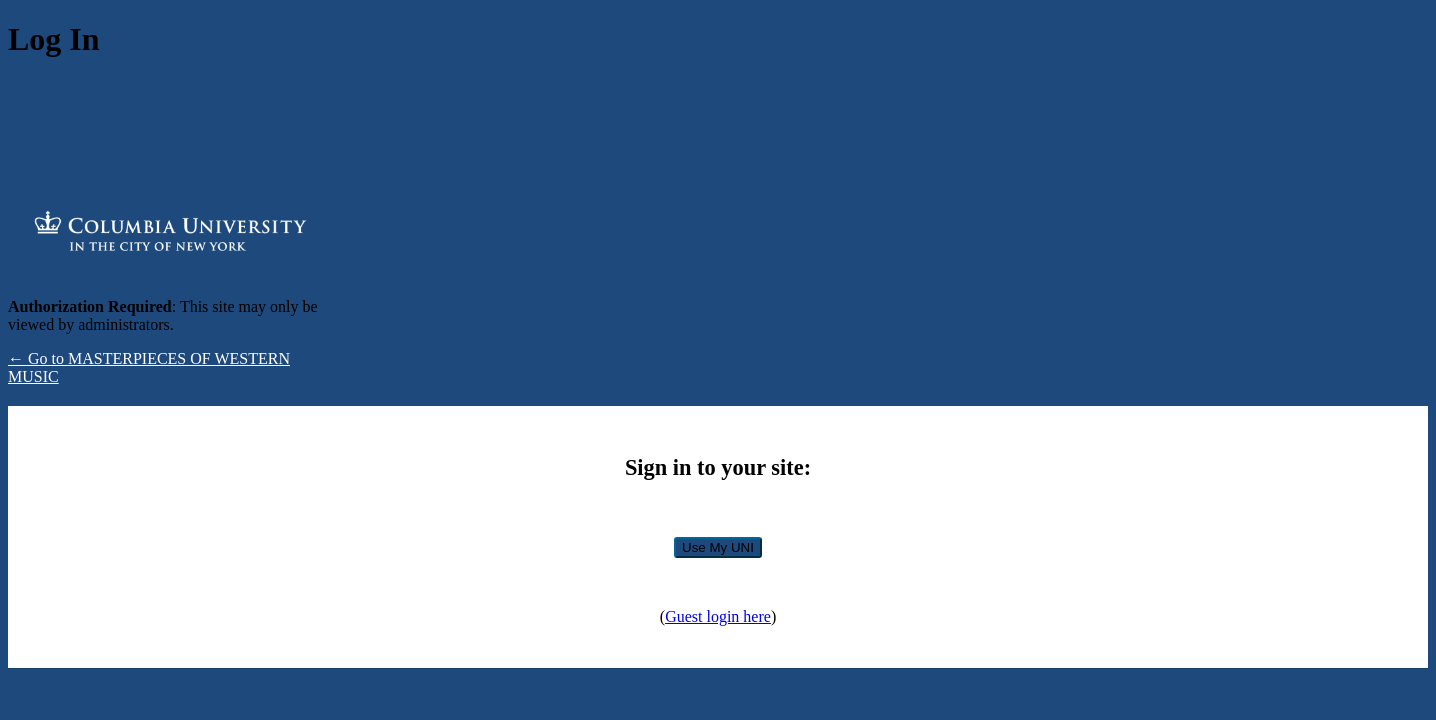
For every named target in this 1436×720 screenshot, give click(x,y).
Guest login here (718, 616)
